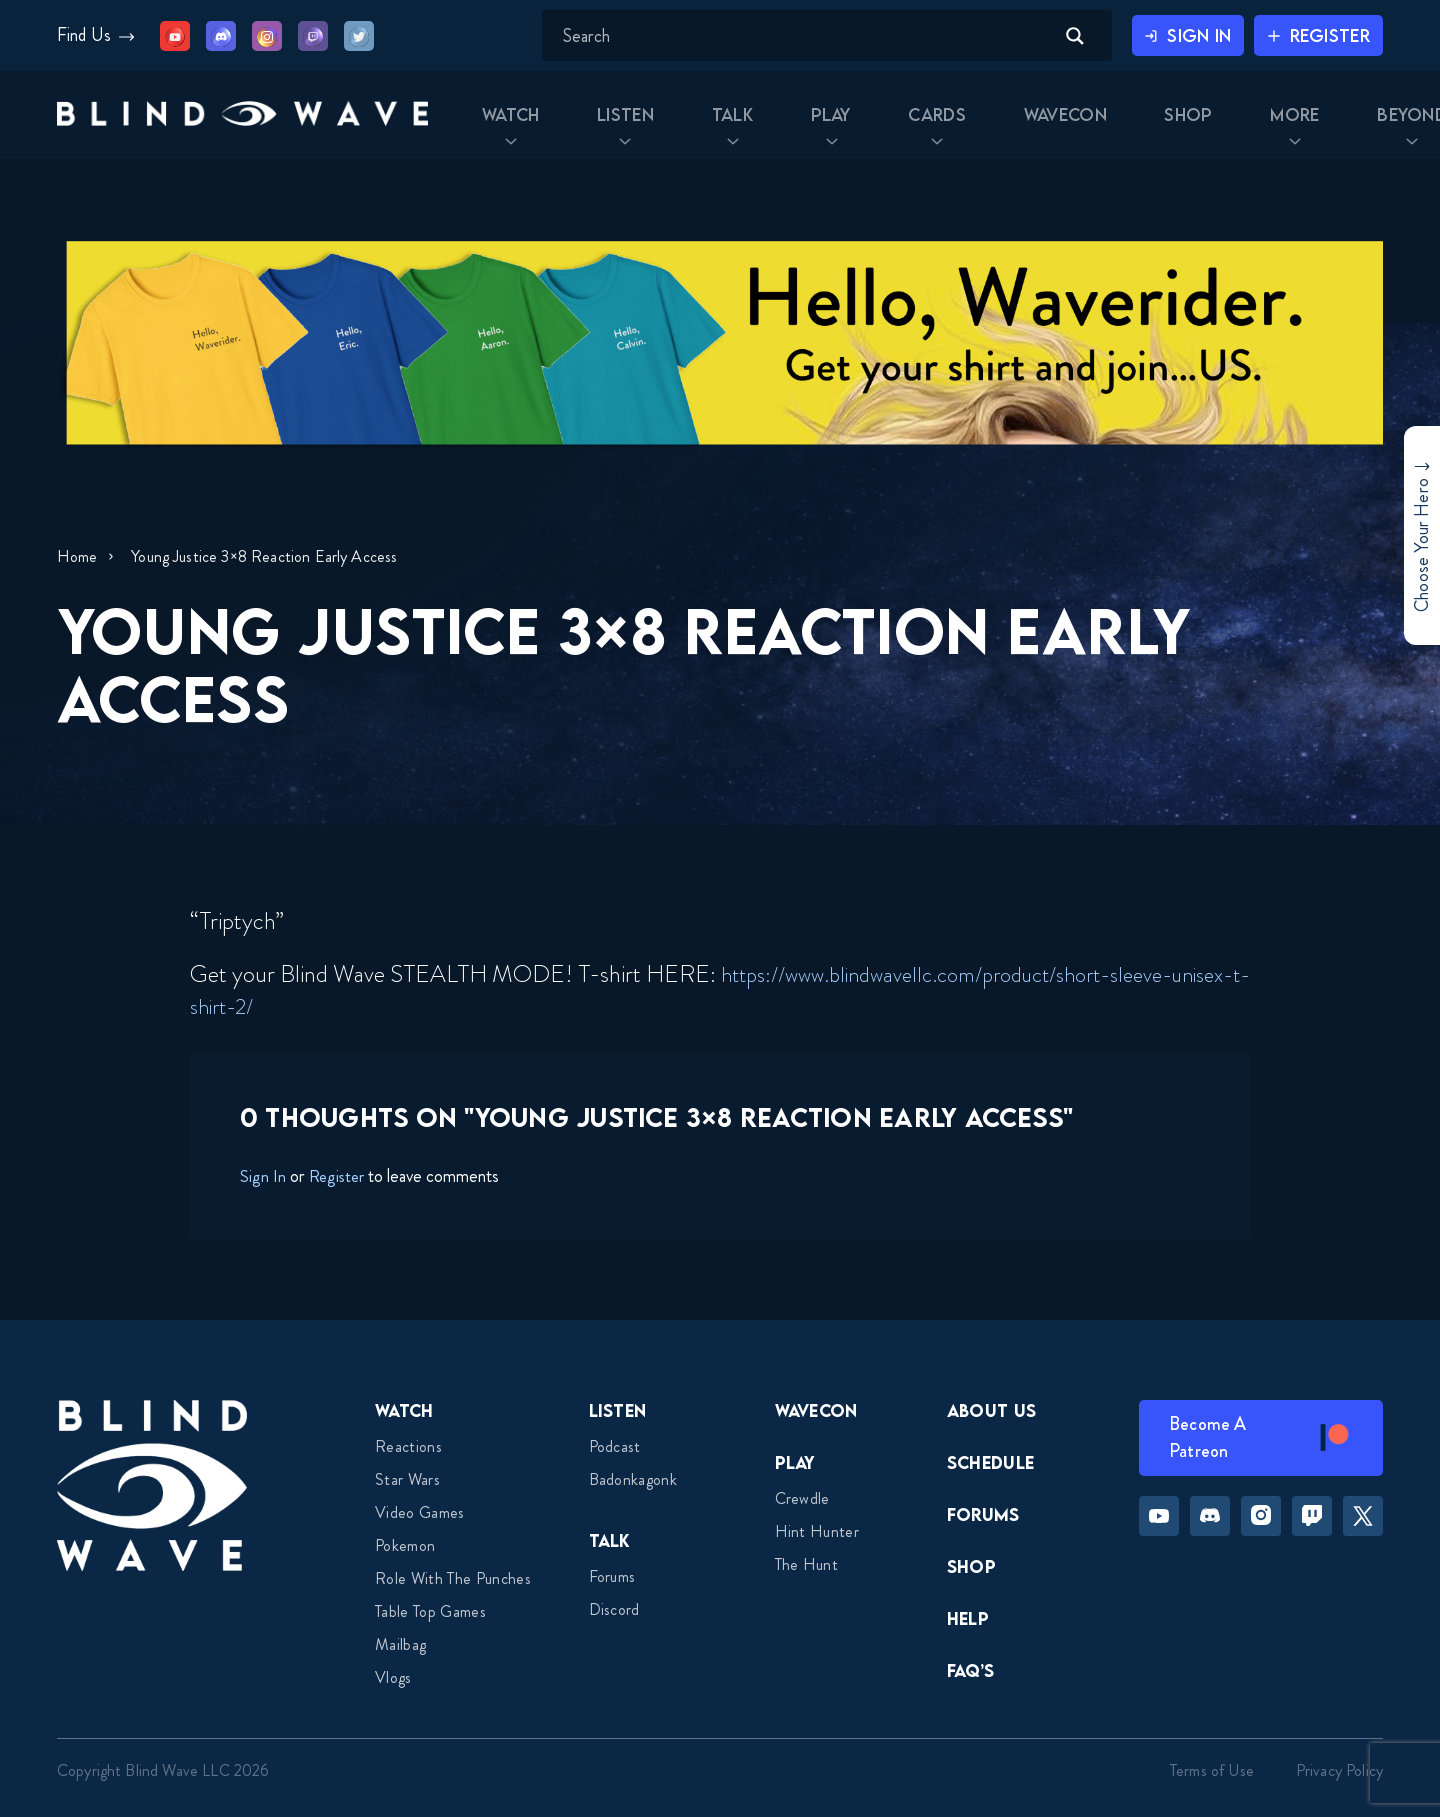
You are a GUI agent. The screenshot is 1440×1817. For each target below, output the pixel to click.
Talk (610, 1540)
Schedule (991, 1462)
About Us (992, 1410)
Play (795, 1462)
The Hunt (807, 1564)
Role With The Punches (453, 1578)
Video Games (420, 1512)
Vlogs (393, 1677)
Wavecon (816, 1410)
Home (77, 556)
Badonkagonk (633, 1479)
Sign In (263, 1176)
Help (968, 1618)
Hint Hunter (817, 1531)
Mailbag (400, 1644)
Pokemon (405, 1545)
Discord (614, 1609)
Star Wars (407, 1479)
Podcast (615, 1446)
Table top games (430, 1611)
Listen (618, 1410)
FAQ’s (971, 1670)
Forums (612, 1576)
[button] (249, 122)
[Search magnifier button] (1055, 36)
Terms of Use (1212, 1770)
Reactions (408, 1446)
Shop (971, 1566)
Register (339, 1176)
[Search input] (786, 36)
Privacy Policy (1339, 1770)
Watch (404, 1410)
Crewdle (802, 1498)
